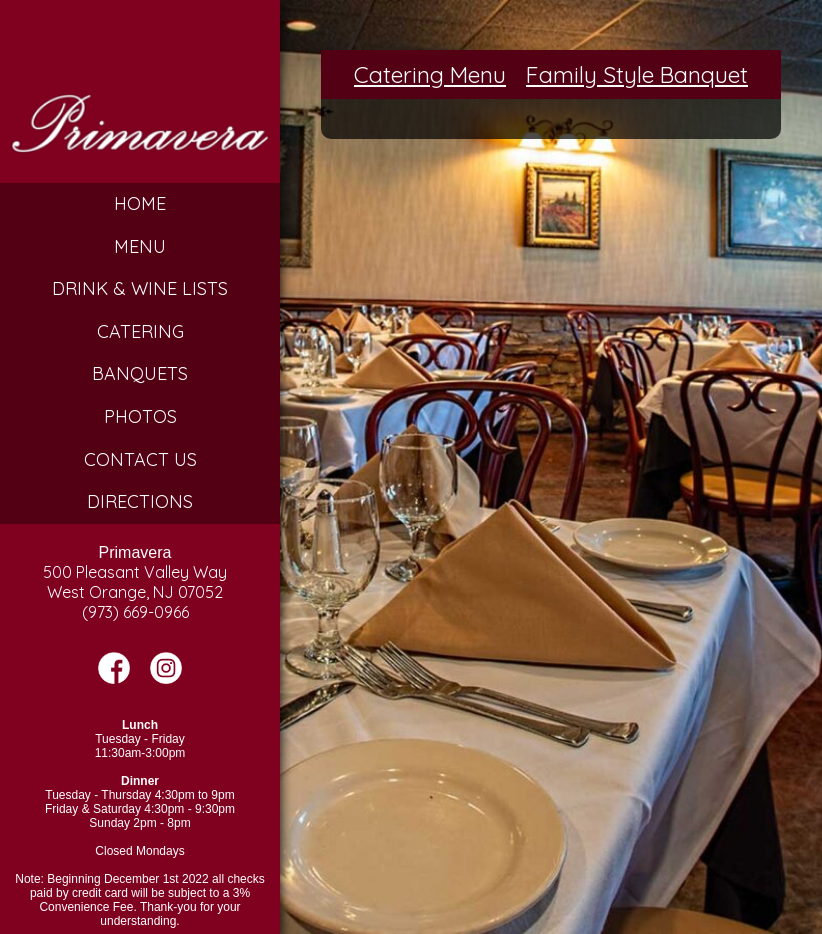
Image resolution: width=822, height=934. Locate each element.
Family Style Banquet (637, 74)
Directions (140, 501)
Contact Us (140, 459)
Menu (140, 246)
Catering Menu (430, 74)
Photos (140, 416)
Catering (140, 331)
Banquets (140, 373)
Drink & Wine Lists (140, 288)
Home (140, 203)
